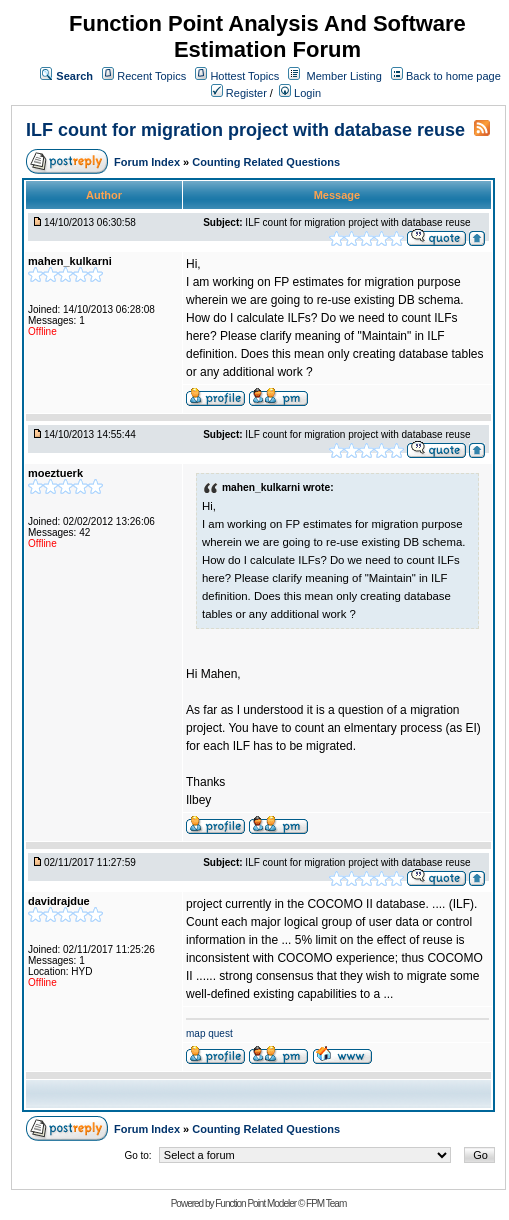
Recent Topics (151, 76)
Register (239, 93)
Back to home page (453, 76)
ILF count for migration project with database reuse (245, 130)
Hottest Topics (244, 76)
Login (300, 93)
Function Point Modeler (255, 1203)
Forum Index (148, 162)
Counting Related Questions (266, 162)
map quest (209, 1033)
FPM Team (326, 1203)
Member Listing (344, 76)
